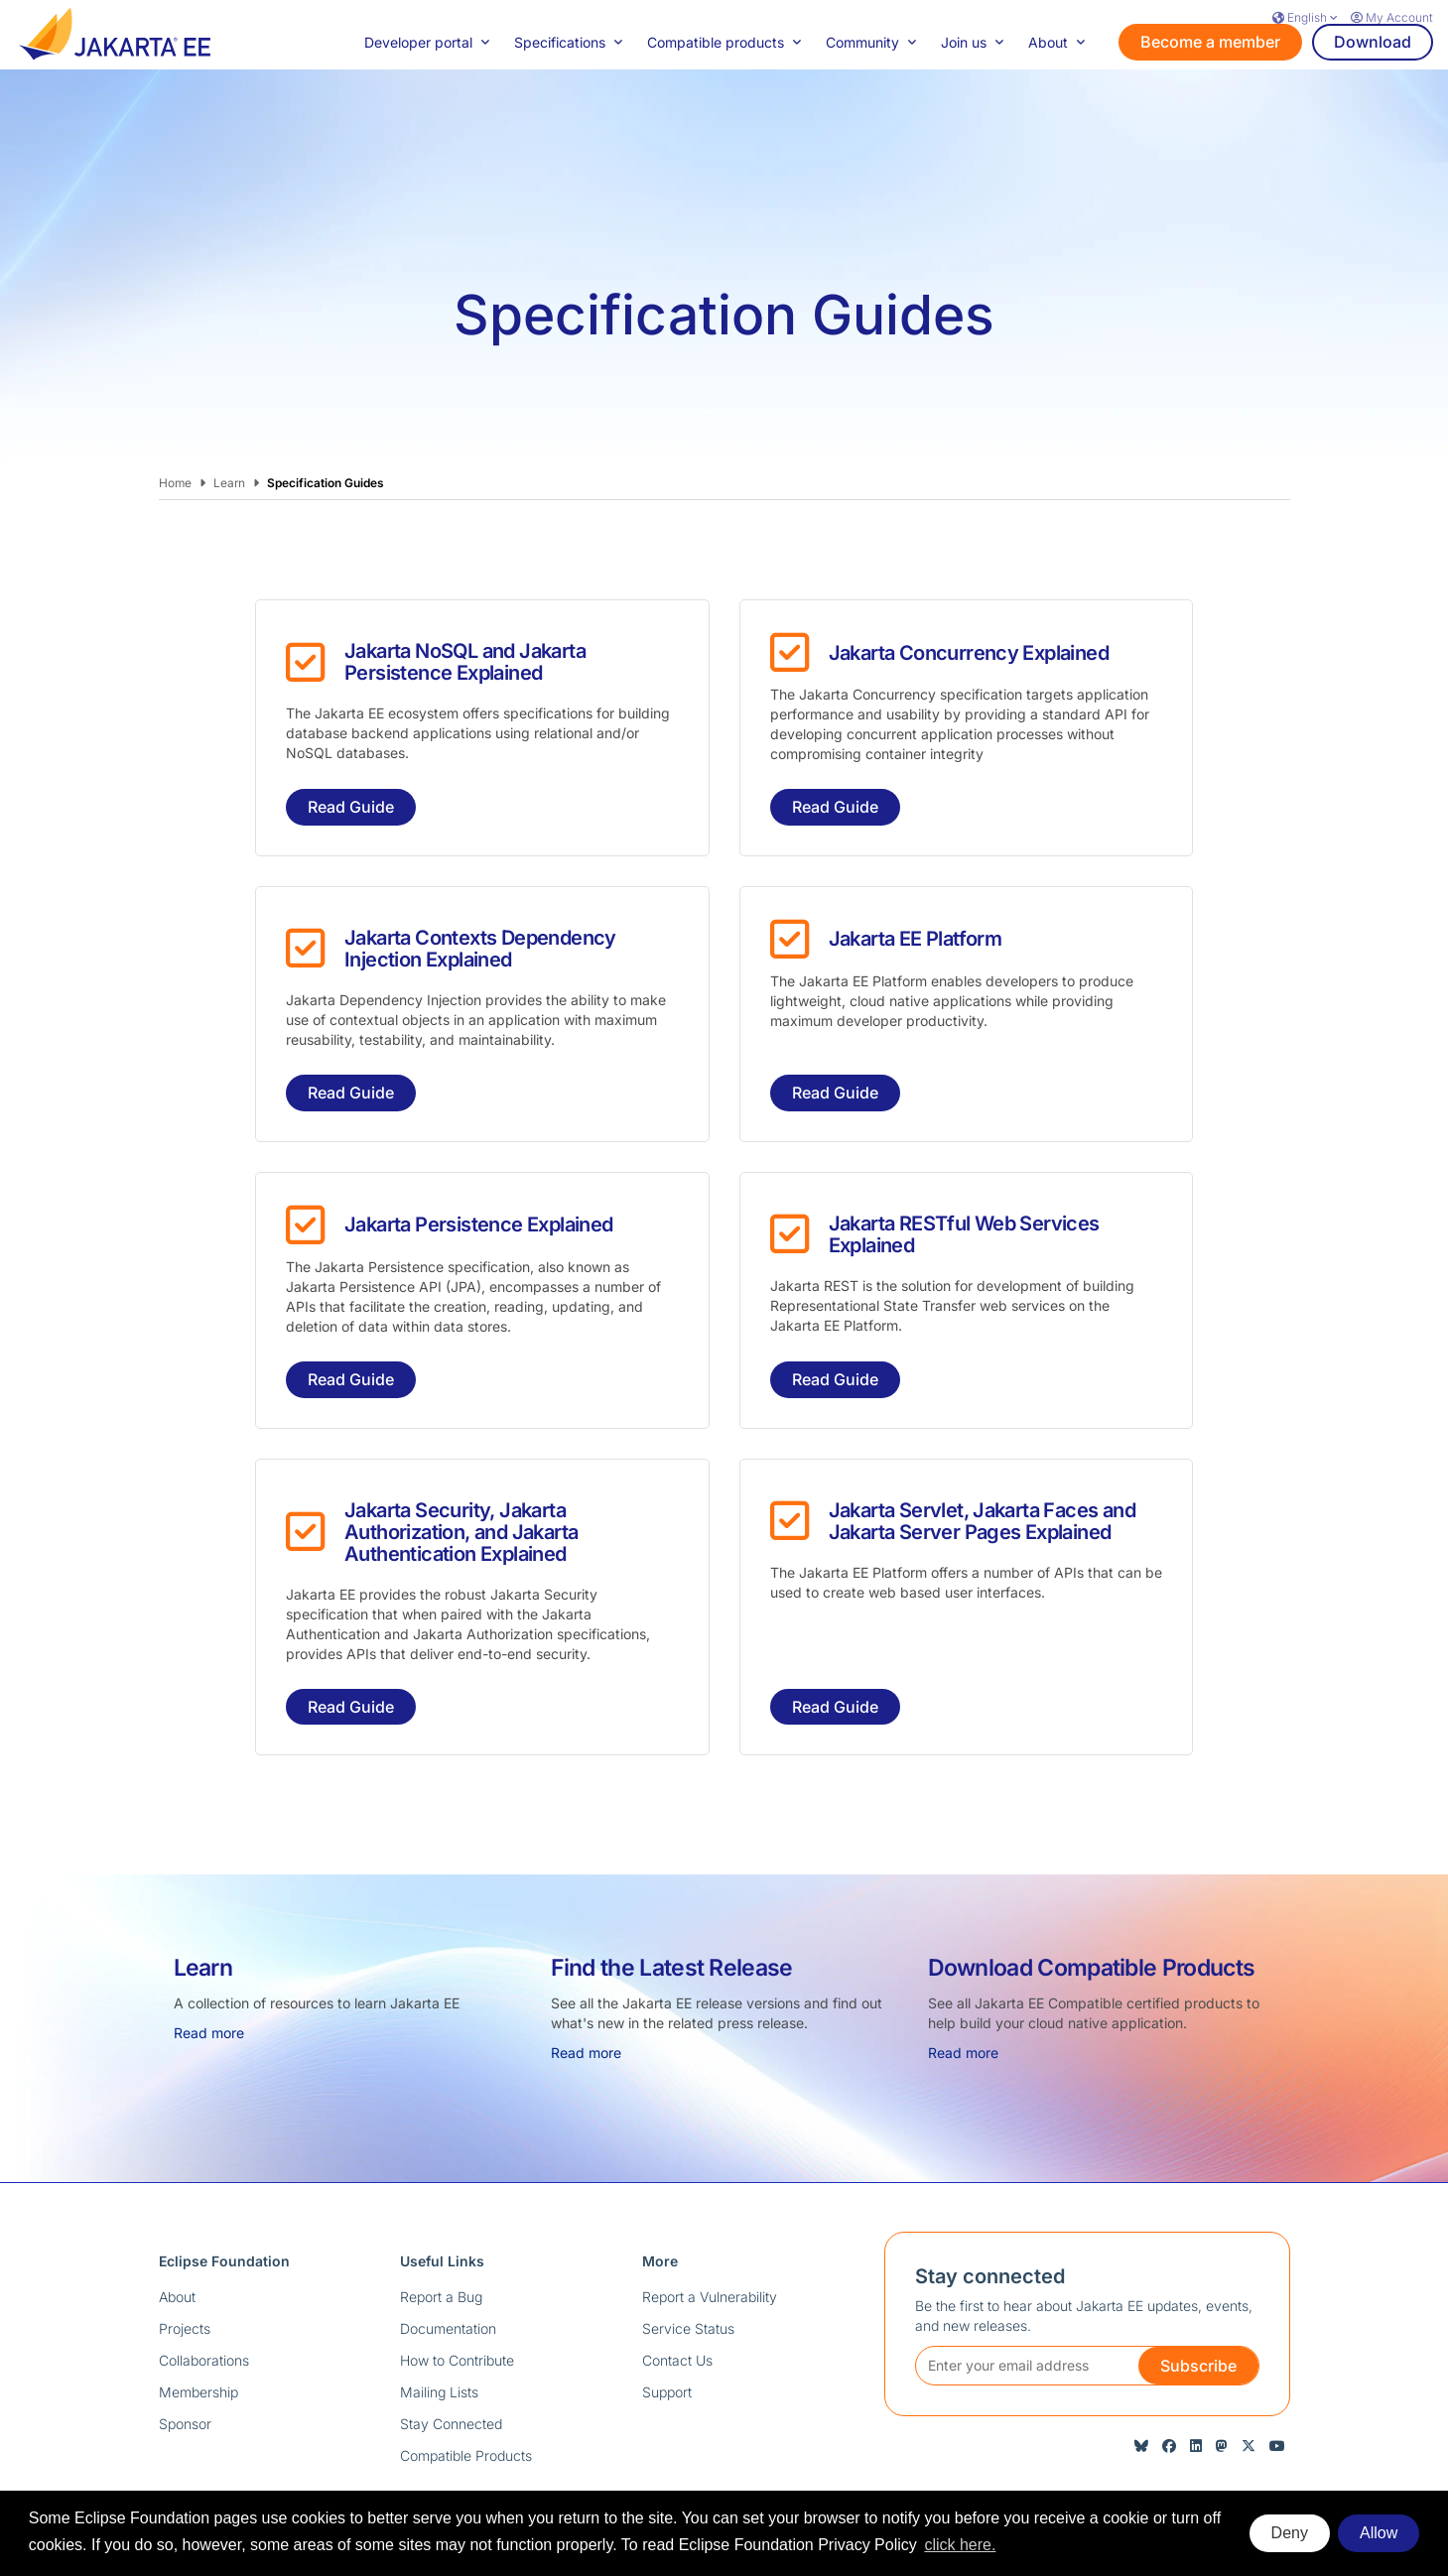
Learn (229, 413)
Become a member (1210, 76)
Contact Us (677, 2290)
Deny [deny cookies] (1289, 2532)
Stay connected (990, 2207)
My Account (1392, 17)
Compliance (899, 2455)
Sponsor (185, 2354)
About (177, 2227)
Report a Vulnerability (709, 2227)
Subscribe (1198, 2296)
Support (667, 2322)
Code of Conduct (1005, 2455)
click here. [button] (959, 2544)
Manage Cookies (1246, 2455)
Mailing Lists (439, 2322)
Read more (209, 1963)
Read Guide (351, 737)
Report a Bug (441, 2227)
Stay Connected (451, 2354)
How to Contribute (457, 2290)
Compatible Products (466, 2386)
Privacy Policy (702, 2455)
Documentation (448, 2259)
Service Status (688, 2259)
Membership (198, 2322)
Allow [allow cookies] (1378, 2532)
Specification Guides (325, 413)
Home (175, 413)
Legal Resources (1126, 2455)
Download (1372, 76)
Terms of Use (805, 2455)
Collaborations (204, 2290)
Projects (184, 2259)
